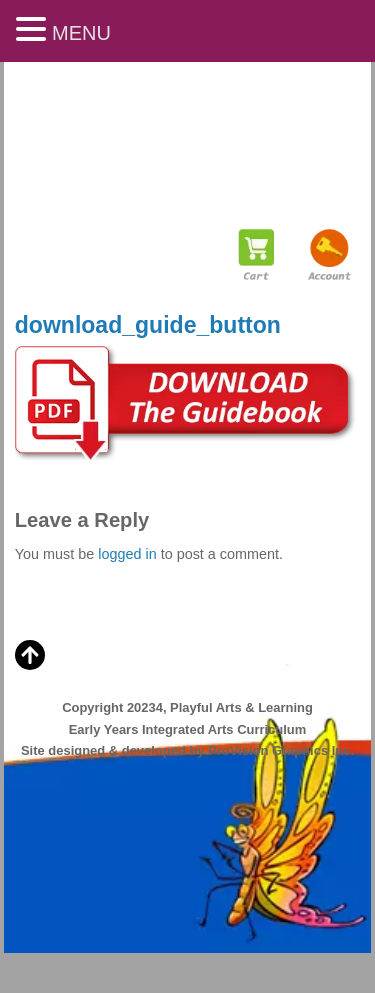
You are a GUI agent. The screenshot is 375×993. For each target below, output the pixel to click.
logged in (127, 554)
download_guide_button (148, 325)
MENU (81, 33)
